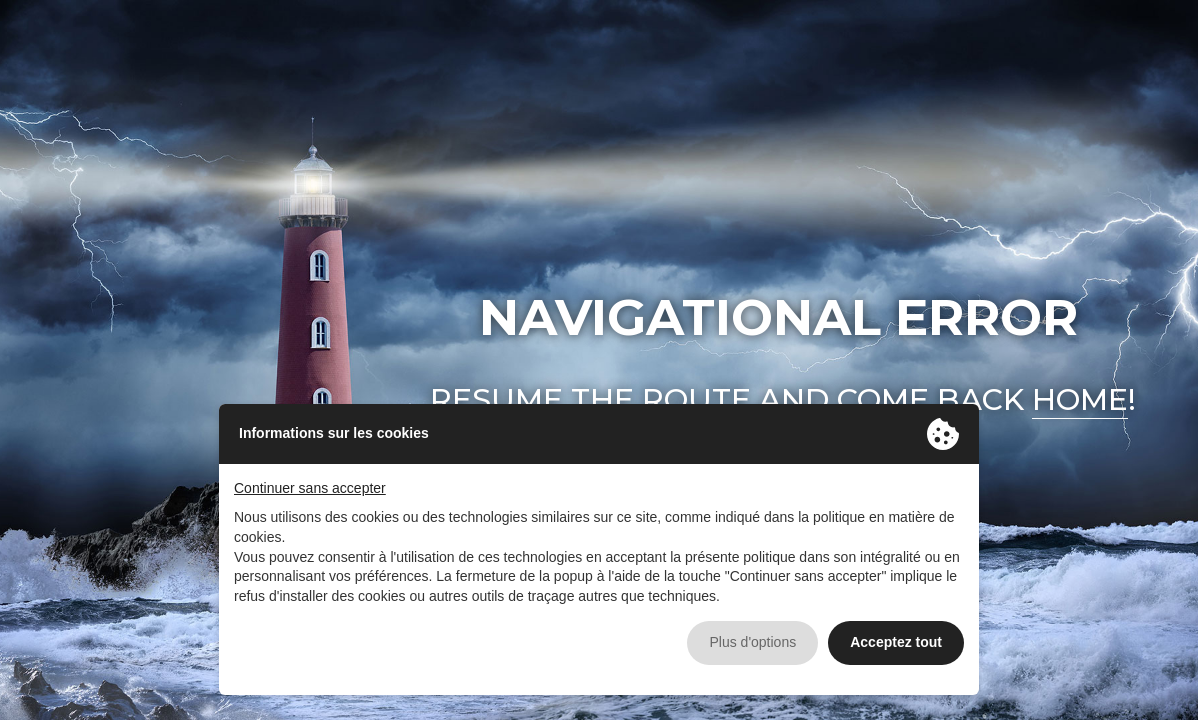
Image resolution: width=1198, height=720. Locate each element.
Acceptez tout (896, 642)
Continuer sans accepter (310, 488)
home (1080, 399)
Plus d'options (752, 642)
